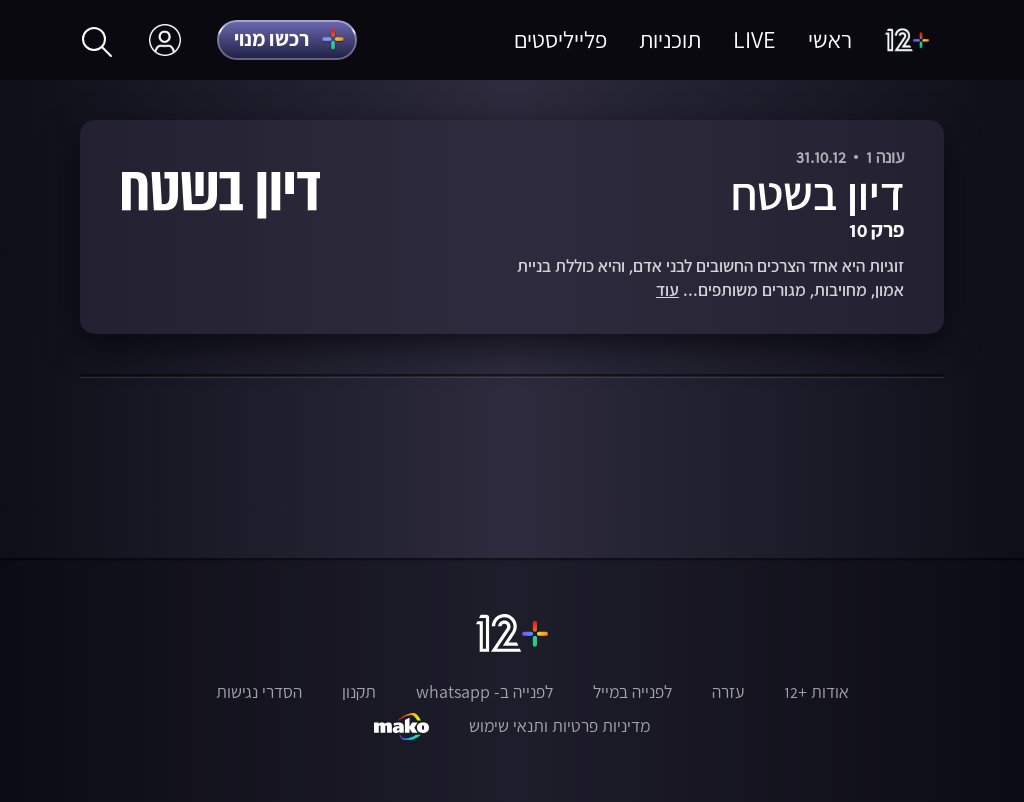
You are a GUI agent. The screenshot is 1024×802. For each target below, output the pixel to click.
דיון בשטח (817, 193)
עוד (667, 290)
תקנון (359, 692)
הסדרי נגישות (259, 692)
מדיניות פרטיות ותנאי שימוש (559, 726)
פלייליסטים (560, 39)
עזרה (728, 692)
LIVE (754, 39)
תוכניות (670, 39)
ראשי (830, 39)
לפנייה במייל (632, 692)
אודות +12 (816, 692)
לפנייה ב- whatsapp (484, 692)
